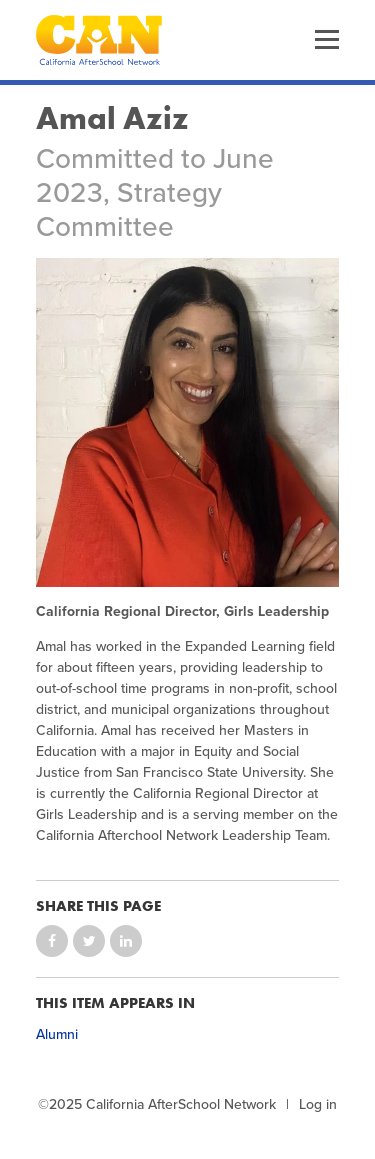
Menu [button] (327, 40)
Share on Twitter (89, 941)
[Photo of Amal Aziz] (187, 422)
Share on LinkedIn (126, 941)
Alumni (57, 1034)
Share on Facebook (52, 941)
